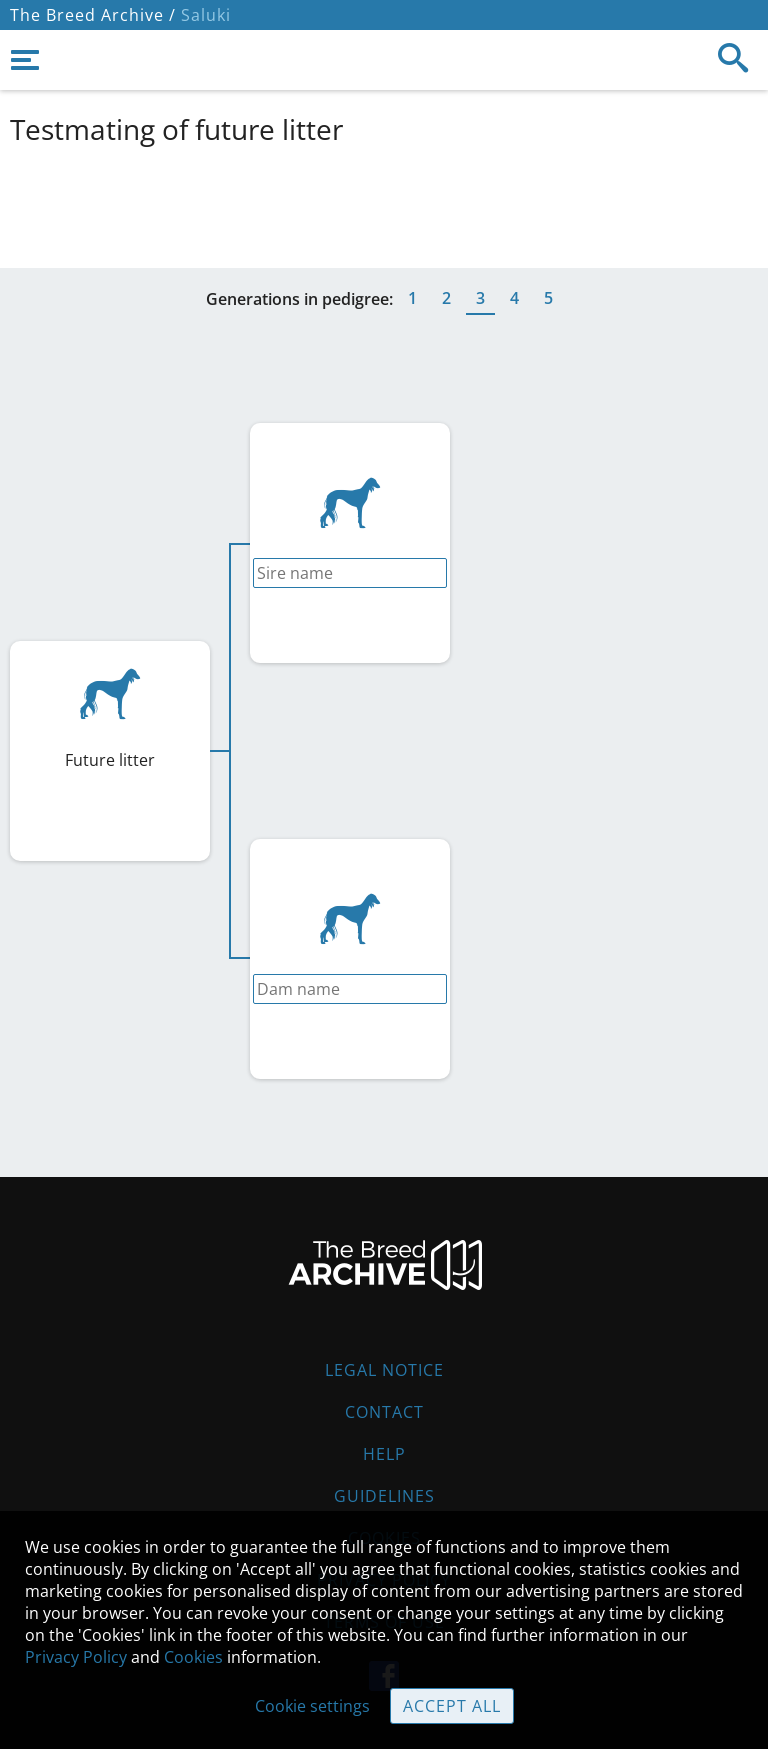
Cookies (193, 1657)
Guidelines (384, 1496)
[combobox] (350, 573)
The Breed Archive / (93, 15)
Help (384, 1454)
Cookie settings (312, 1706)
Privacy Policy (76, 1657)
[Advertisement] (384, 203)
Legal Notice (384, 1370)
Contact (384, 1412)
